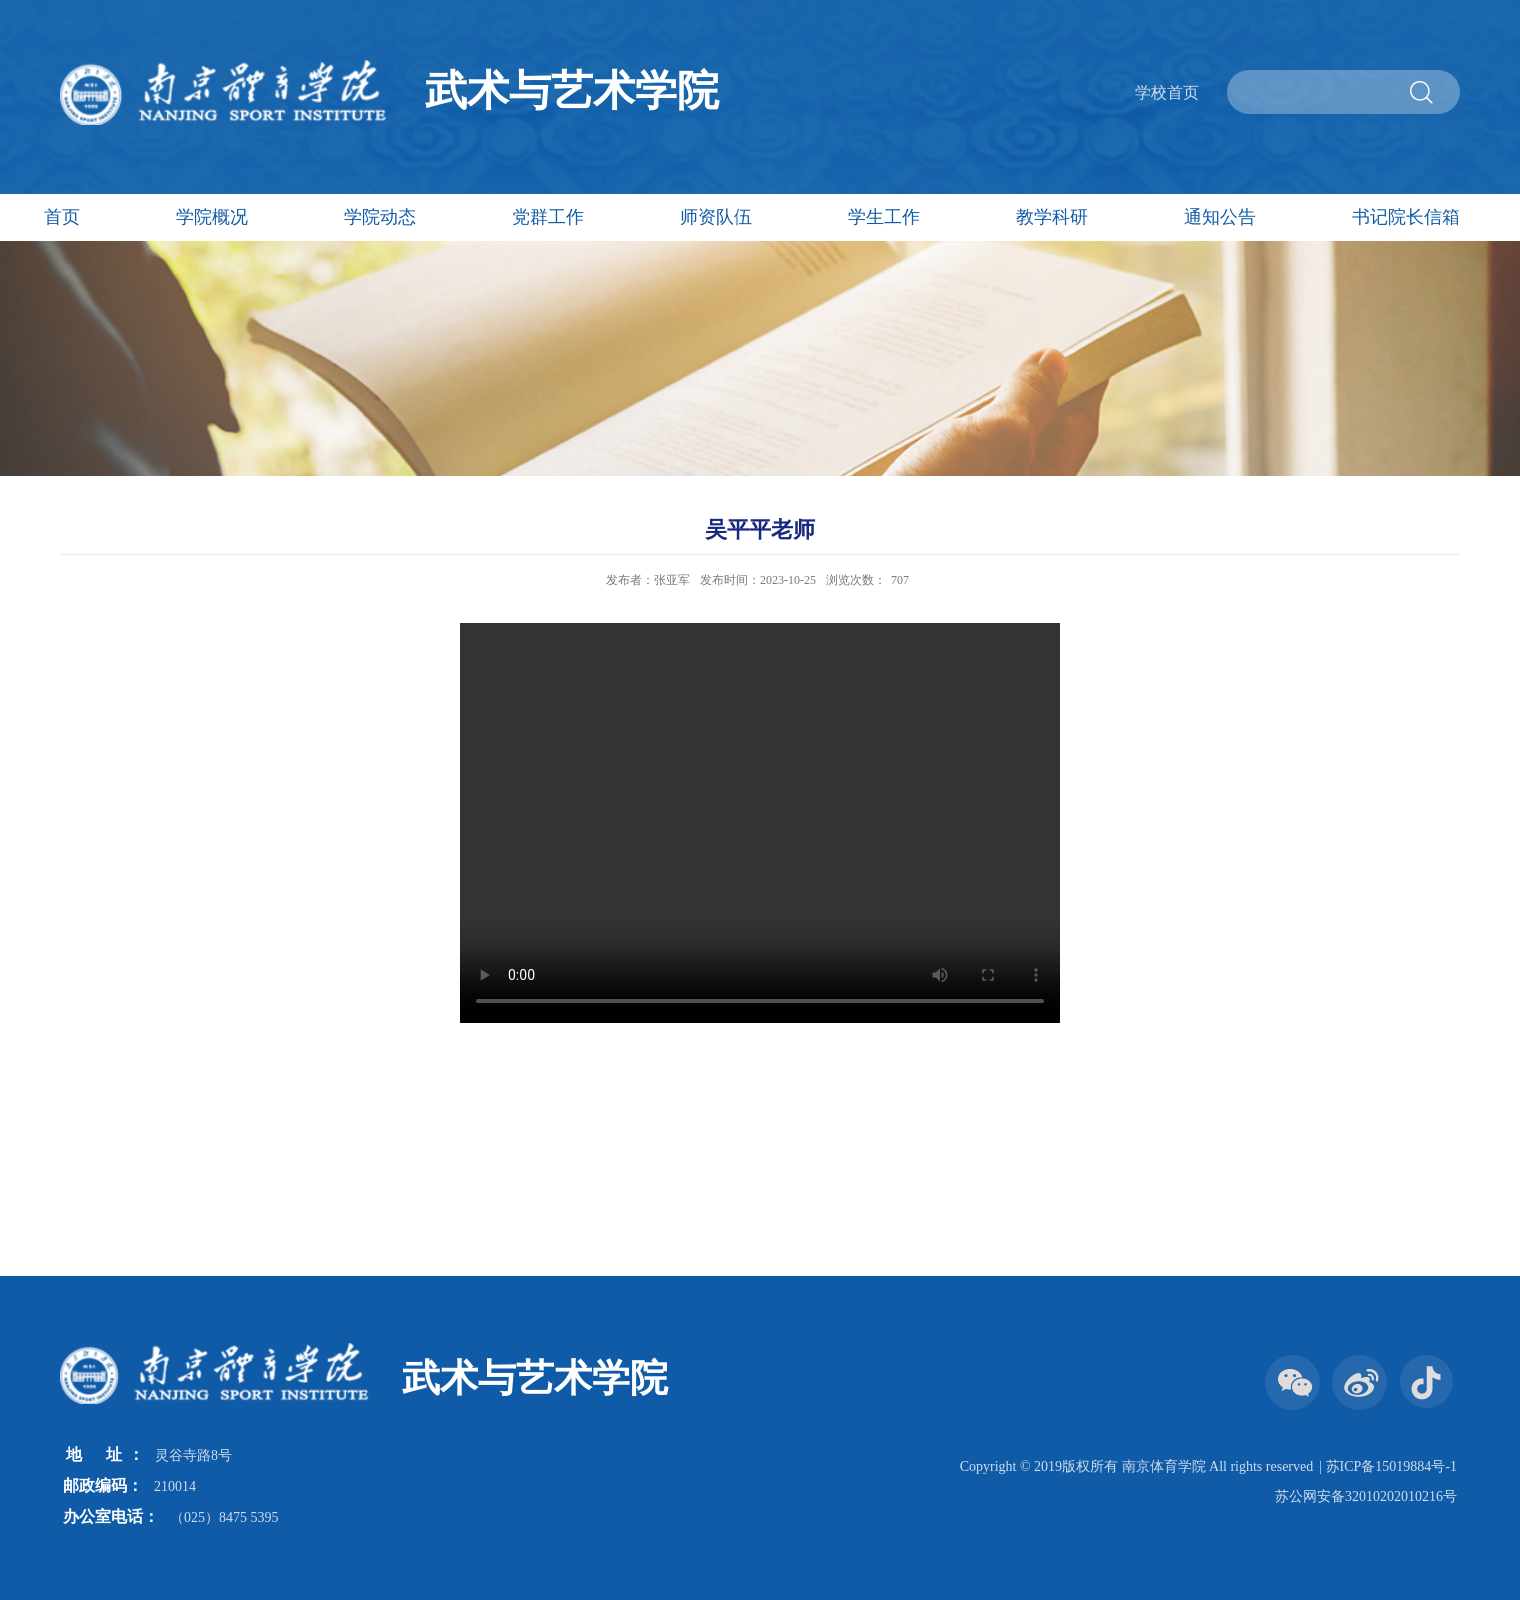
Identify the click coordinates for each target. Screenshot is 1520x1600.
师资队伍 (716, 217)
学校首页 (1167, 92)
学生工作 (884, 217)
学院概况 (212, 217)
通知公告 (1220, 217)
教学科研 (1052, 217)
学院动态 (380, 217)
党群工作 (548, 217)
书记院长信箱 (1406, 217)
